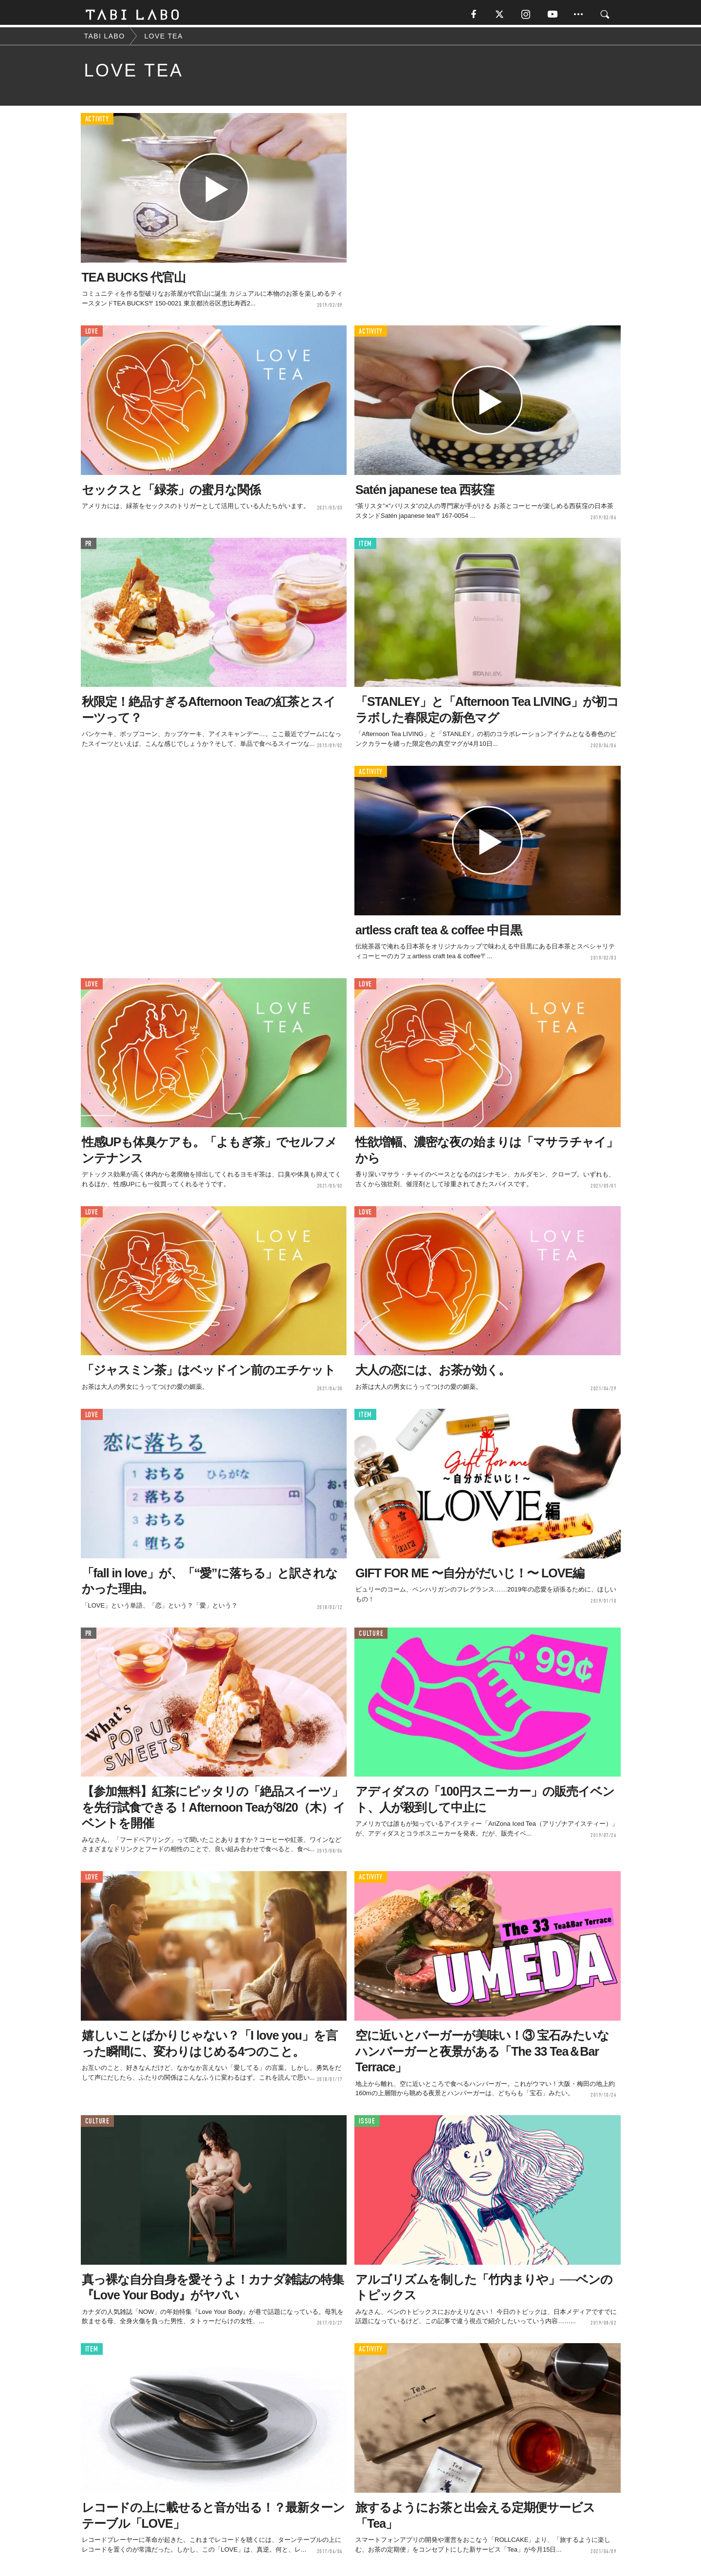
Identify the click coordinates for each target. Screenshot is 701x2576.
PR (88, 545)
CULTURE (371, 1635)
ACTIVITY (97, 121)
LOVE (91, 333)
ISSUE (367, 2123)
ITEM (365, 545)
